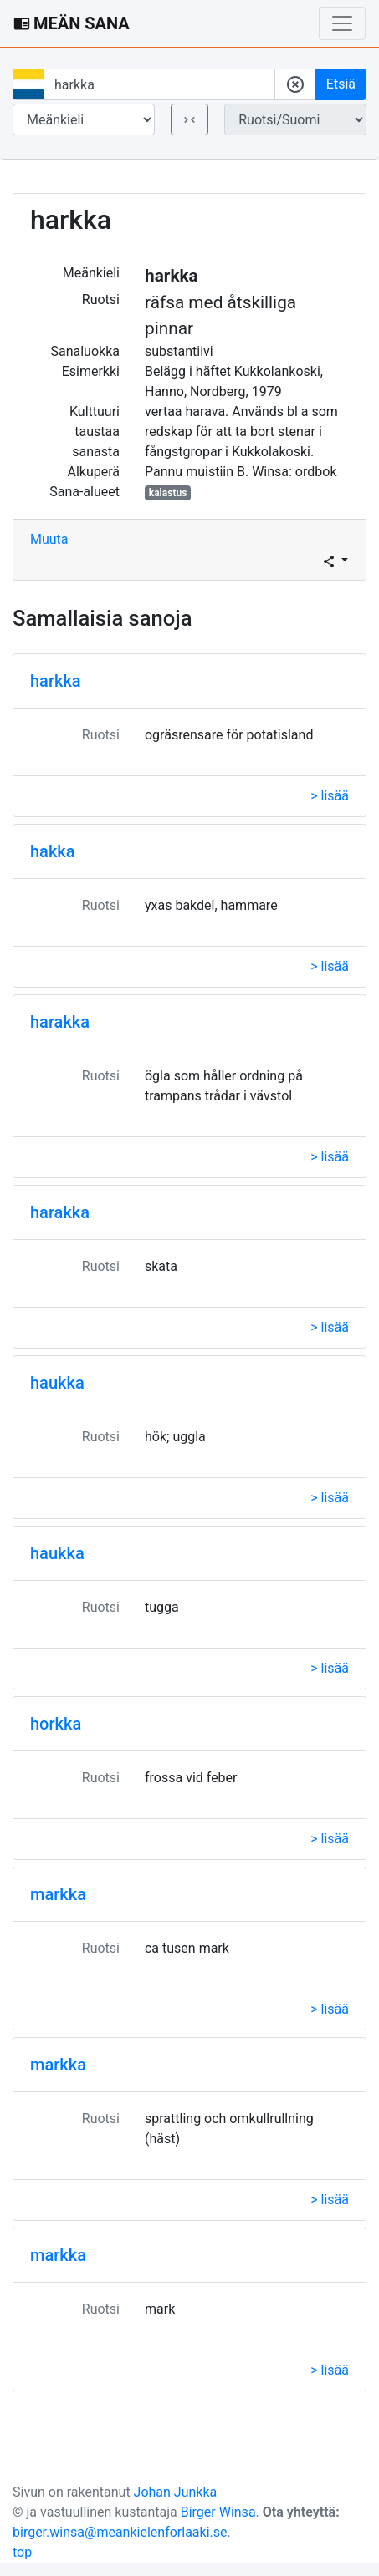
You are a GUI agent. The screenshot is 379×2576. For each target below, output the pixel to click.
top (22, 2552)
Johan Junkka (176, 2492)
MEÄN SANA (71, 23)
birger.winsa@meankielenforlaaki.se (120, 2532)
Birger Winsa (218, 2512)
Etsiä (341, 84)
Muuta (49, 539)
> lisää (329, 796)
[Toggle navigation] (342, 23)
